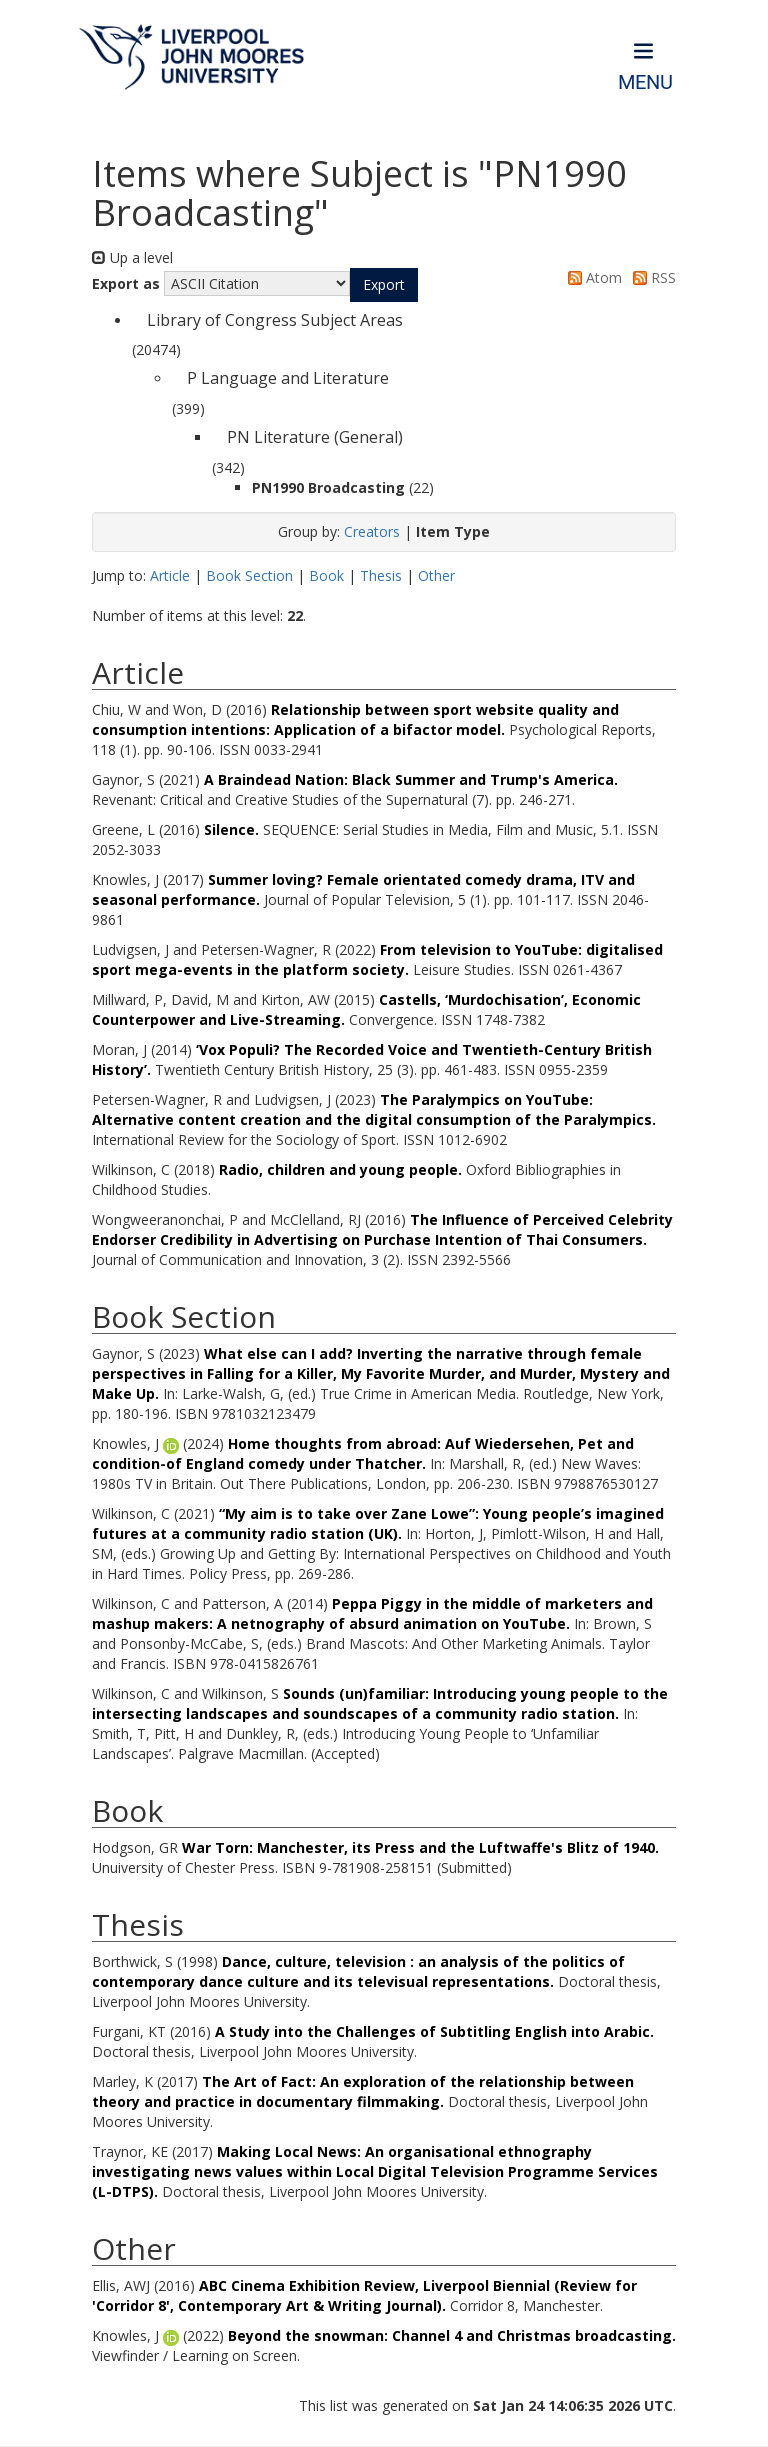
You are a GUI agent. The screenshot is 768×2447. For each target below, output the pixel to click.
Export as (126, 283)
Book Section (249, 575)
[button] (384, 285)
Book (326, 575)
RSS (651, 277)
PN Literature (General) (315, 437)
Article (170, 575)
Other (436, 575)
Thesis (381, 575)
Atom (591, 277)
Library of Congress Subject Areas (275, 320)
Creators (372, 531)
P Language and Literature (288, 378)
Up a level (132, 257)
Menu (645, 82)
